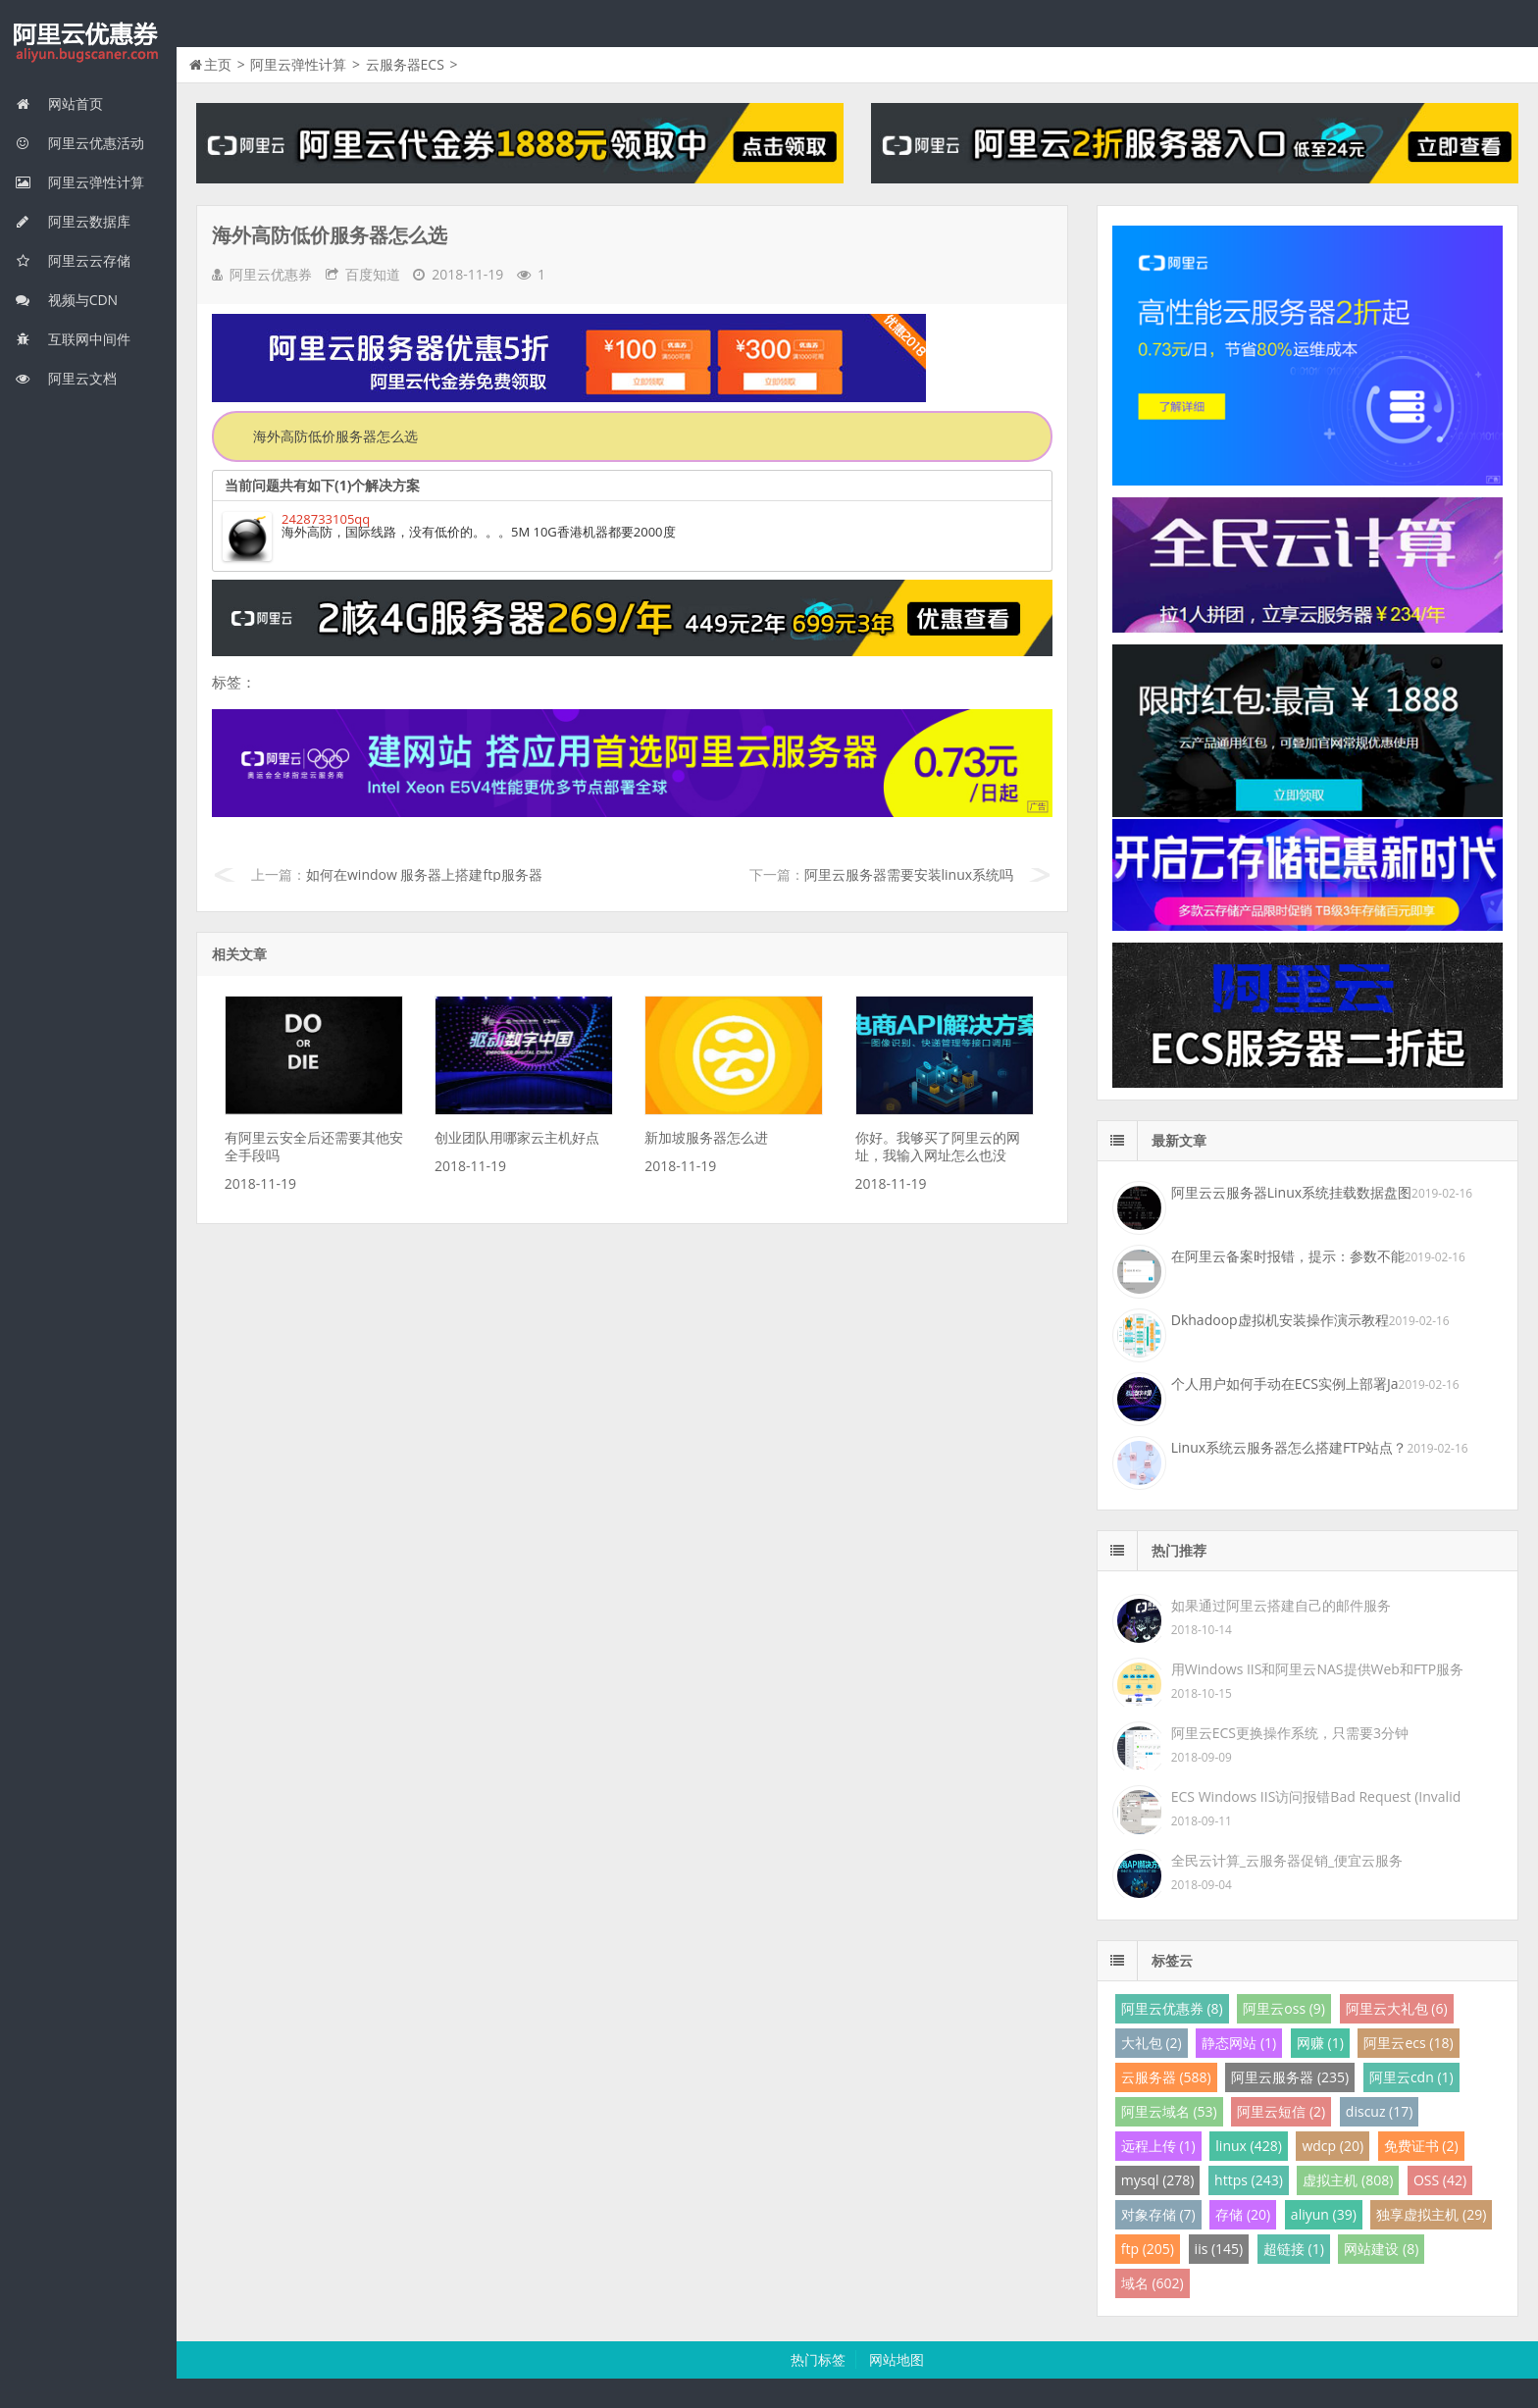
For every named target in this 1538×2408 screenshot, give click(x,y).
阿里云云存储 (72, 260)
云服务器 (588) (1166, 2077)
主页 (217, 64)
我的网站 (88, 43)
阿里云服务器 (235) (1290, 2077)
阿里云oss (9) (1284, 2008)
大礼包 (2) (1151, 2042)
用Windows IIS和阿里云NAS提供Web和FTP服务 (1317, 1669)
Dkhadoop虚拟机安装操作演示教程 (1280, 1319)
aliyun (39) (1324, 2214)
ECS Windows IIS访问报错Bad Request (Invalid (1316, 1796)
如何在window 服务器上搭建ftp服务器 (424, 874)
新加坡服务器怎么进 (706, 1137)
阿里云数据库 (72, 221)
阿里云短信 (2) (1281, 2111)
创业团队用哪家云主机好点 (517, 1137)
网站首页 (59, 103)
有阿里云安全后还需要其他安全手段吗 (314, 1146)
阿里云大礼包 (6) (1397, 2008)
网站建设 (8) (1381, 2248)
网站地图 (896, 2359)
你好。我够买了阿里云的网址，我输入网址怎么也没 (937, 1146)
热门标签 (818, 2359)
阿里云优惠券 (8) (1172, 2008)
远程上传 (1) (1158, 2145)
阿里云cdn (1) (1411, 2077)
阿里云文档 (66, 378)
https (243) (1248, 2180)
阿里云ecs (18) (1408, 2042)
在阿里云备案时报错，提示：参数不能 (1288, 1256)
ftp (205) (1147, 2248)
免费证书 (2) (1421, 2145)
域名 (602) (1152, 2283)
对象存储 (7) (1158, 2214)
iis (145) (1219, 2248)
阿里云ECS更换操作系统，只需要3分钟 (1290, 1732)
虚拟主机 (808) (1348, 2180)
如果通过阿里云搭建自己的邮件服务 (1281, 1605)
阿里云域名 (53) (1169, 2111)
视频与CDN (66, 299)
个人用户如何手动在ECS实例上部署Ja (1285, 1383)
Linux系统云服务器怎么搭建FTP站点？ (1289, 1447)
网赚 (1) (1320, 2042)
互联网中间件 (72, 339)
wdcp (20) (1332, 2145)
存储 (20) (1242, 2214)
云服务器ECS (405, 64)
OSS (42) (1439, 2180)
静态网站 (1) (1239, 2042)
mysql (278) (1158, 2180)
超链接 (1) (1293, 2248)
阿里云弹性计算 (79, 182)
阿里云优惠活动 (79, 142)
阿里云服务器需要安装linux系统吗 (909, 874)
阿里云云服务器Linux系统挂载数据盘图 (1291, 1192)
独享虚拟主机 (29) (1431, 2214)
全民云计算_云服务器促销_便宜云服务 (1287, 1860)
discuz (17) (1379, 2111)
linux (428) (1248, 2145)
